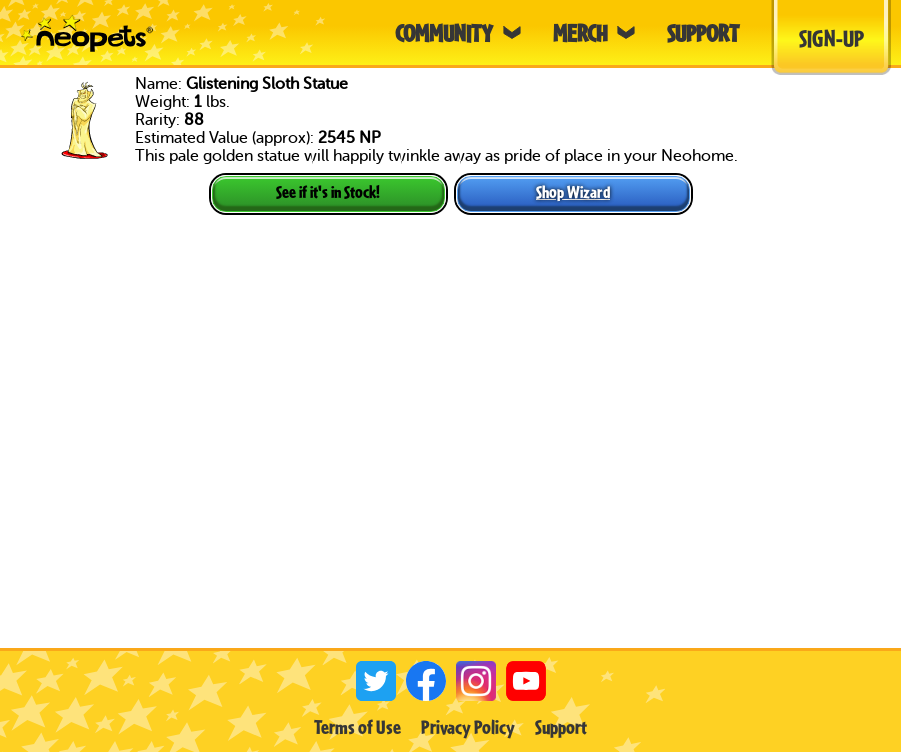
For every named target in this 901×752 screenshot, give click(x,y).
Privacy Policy (468, 727)
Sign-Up (831, 38)
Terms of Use (357, 727)
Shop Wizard (573, 191)
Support (561, 727)
